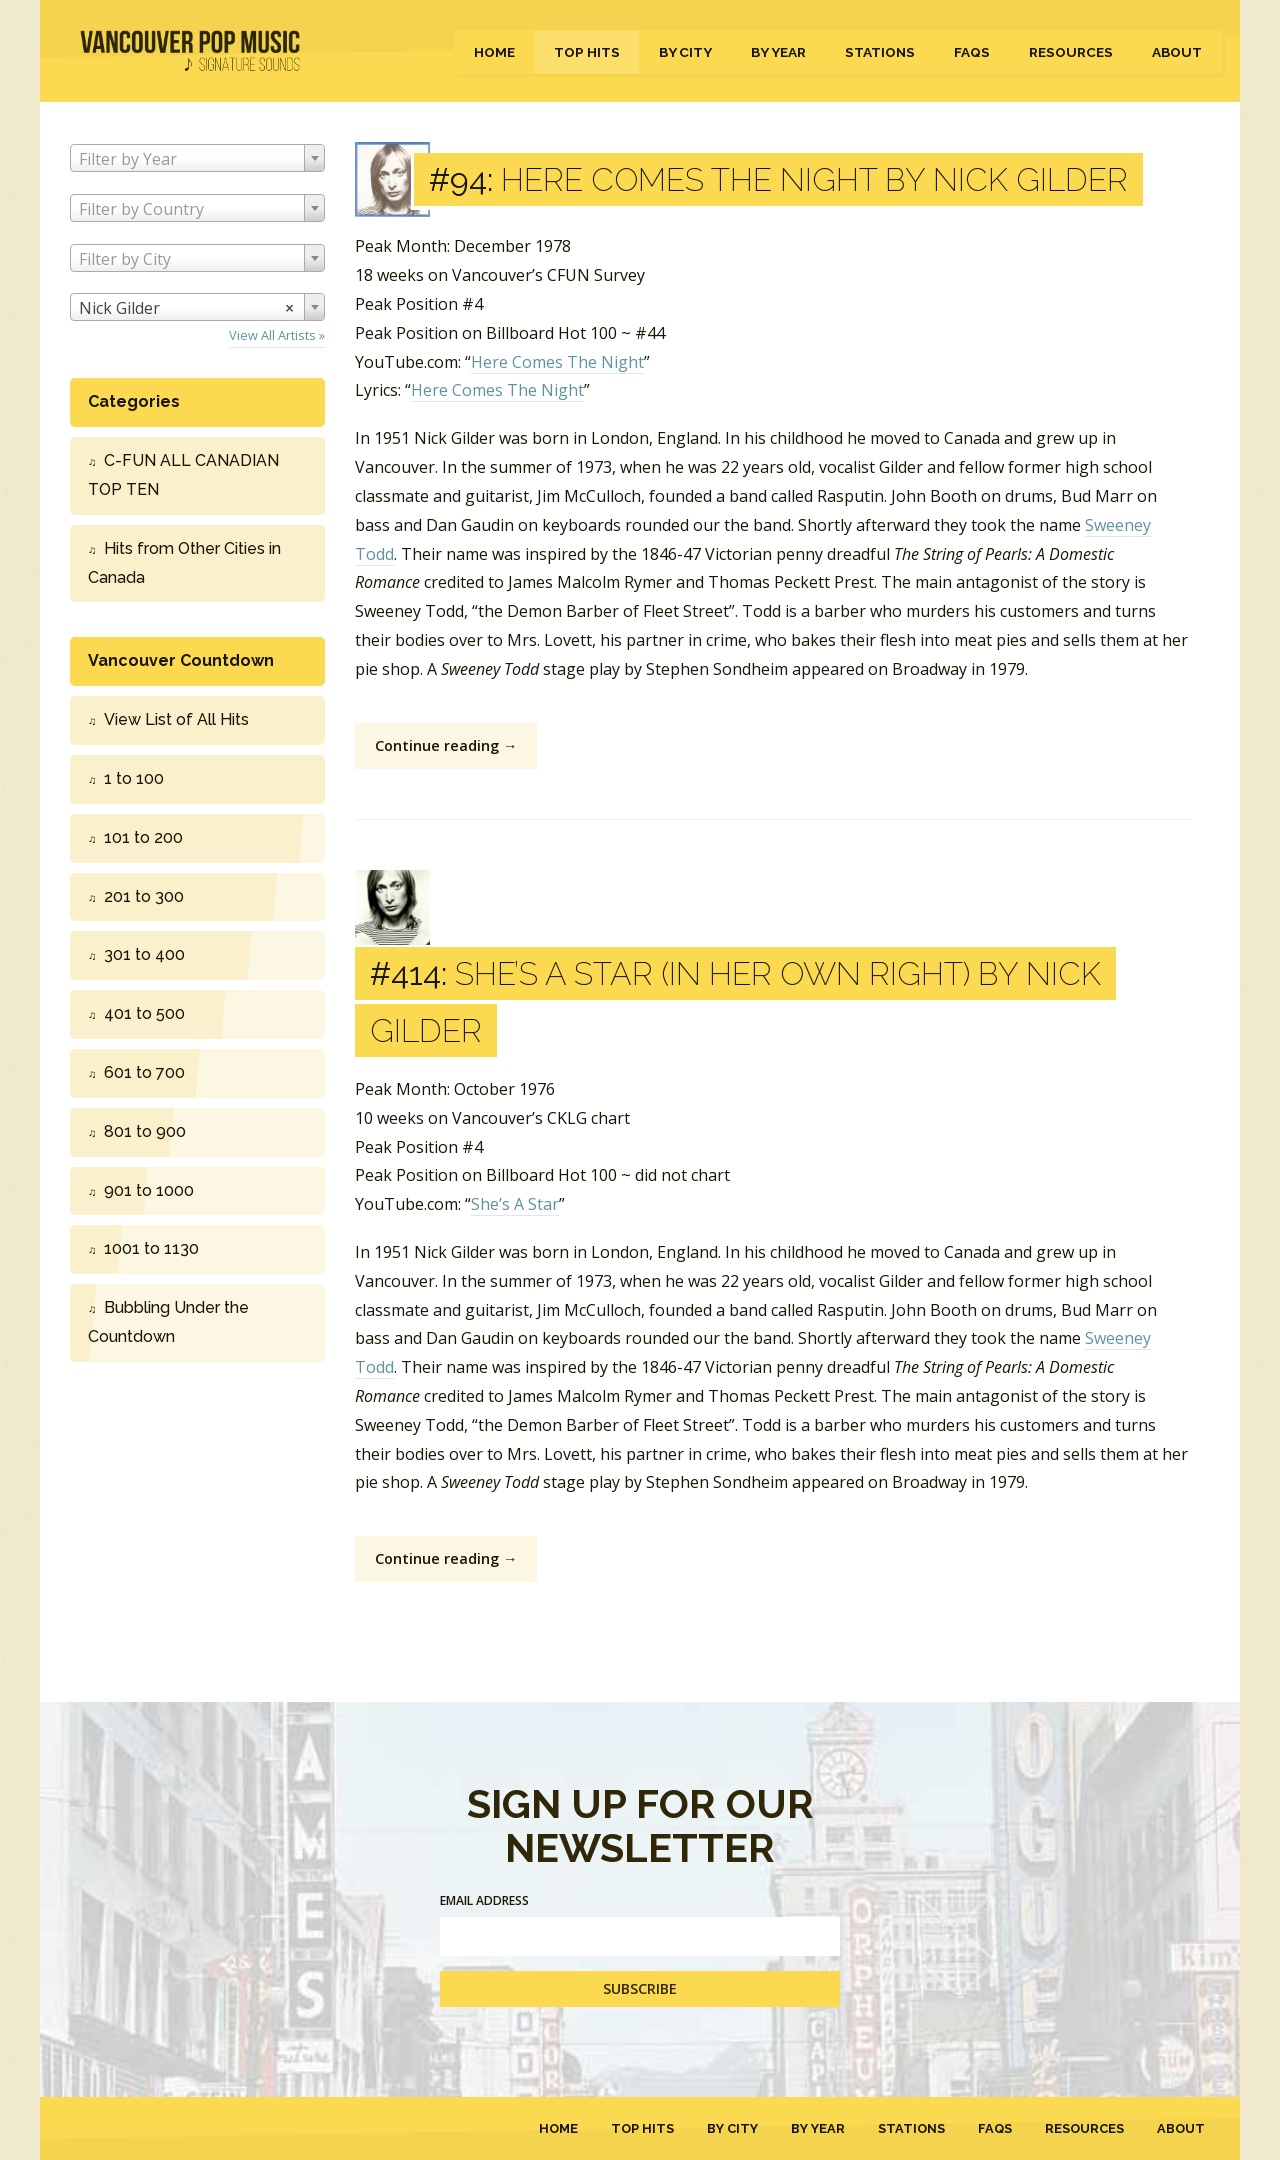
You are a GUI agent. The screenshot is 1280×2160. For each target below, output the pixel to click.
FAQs (972, 52)
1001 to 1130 (151, 1248)
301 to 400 (144, 954)
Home (494, 52)
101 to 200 (143, 837)
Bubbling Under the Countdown (168, 1322)
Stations (880, 52)
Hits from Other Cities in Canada (184, 563)
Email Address (484, 1900)
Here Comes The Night (557, 362)
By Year (778, 52)
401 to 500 (144, 1013)
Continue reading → (446, 745)
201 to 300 (144, 896)
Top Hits (587, 52)
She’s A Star (515, 1204)
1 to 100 (134, 778)
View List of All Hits (176, 719)
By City (685, 52)
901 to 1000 (149, 1190)
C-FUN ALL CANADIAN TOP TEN (183, 475)
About (1177, 52)
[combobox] (197, 158)
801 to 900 (145, 1131)
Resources (1071, 52)
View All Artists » (277, 335)
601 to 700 (144, 1072)
